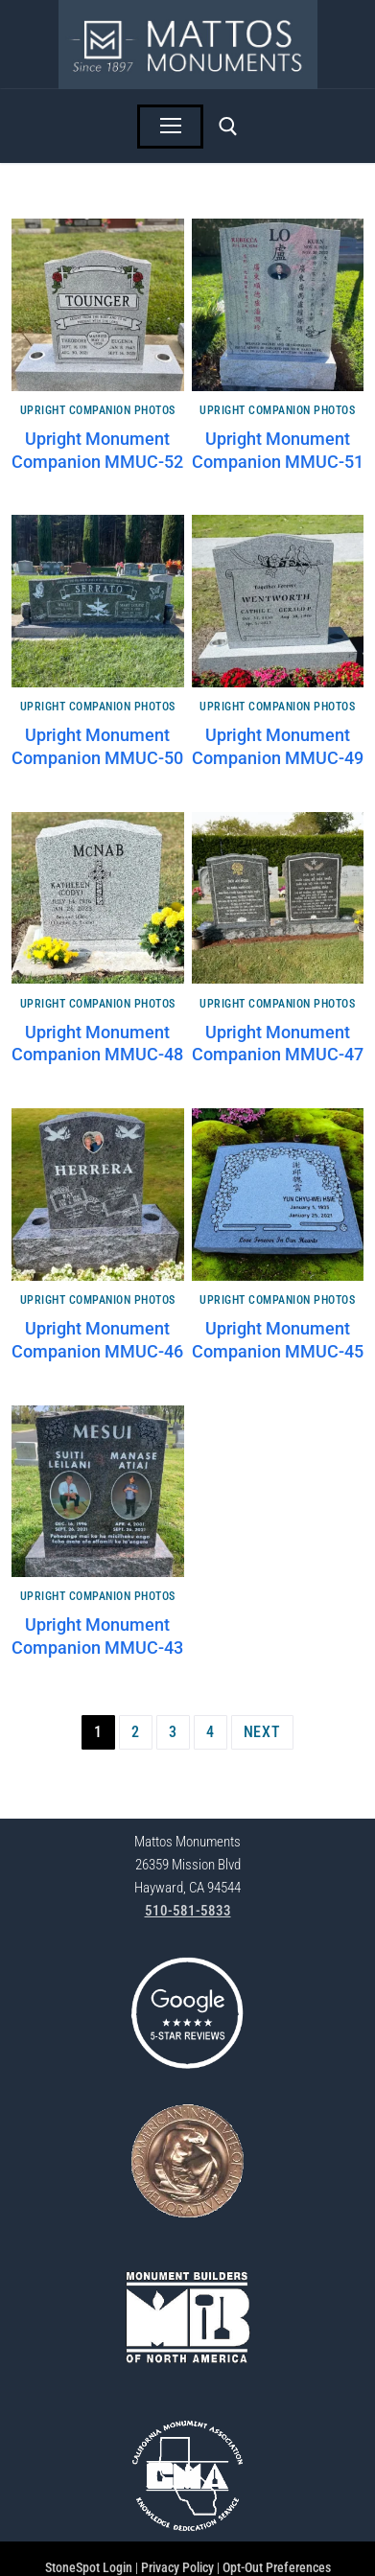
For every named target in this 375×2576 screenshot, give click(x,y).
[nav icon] (170, 126)
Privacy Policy (177, 2567)
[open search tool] (228, 126)
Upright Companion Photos (98, 410)
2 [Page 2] (135, 1732)
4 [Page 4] (210, 1732)
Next (262, 1732)
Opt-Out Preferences (277, 2567)
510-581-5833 (188, 1910)
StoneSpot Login (88, 2567)
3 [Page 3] (173, 1732)
